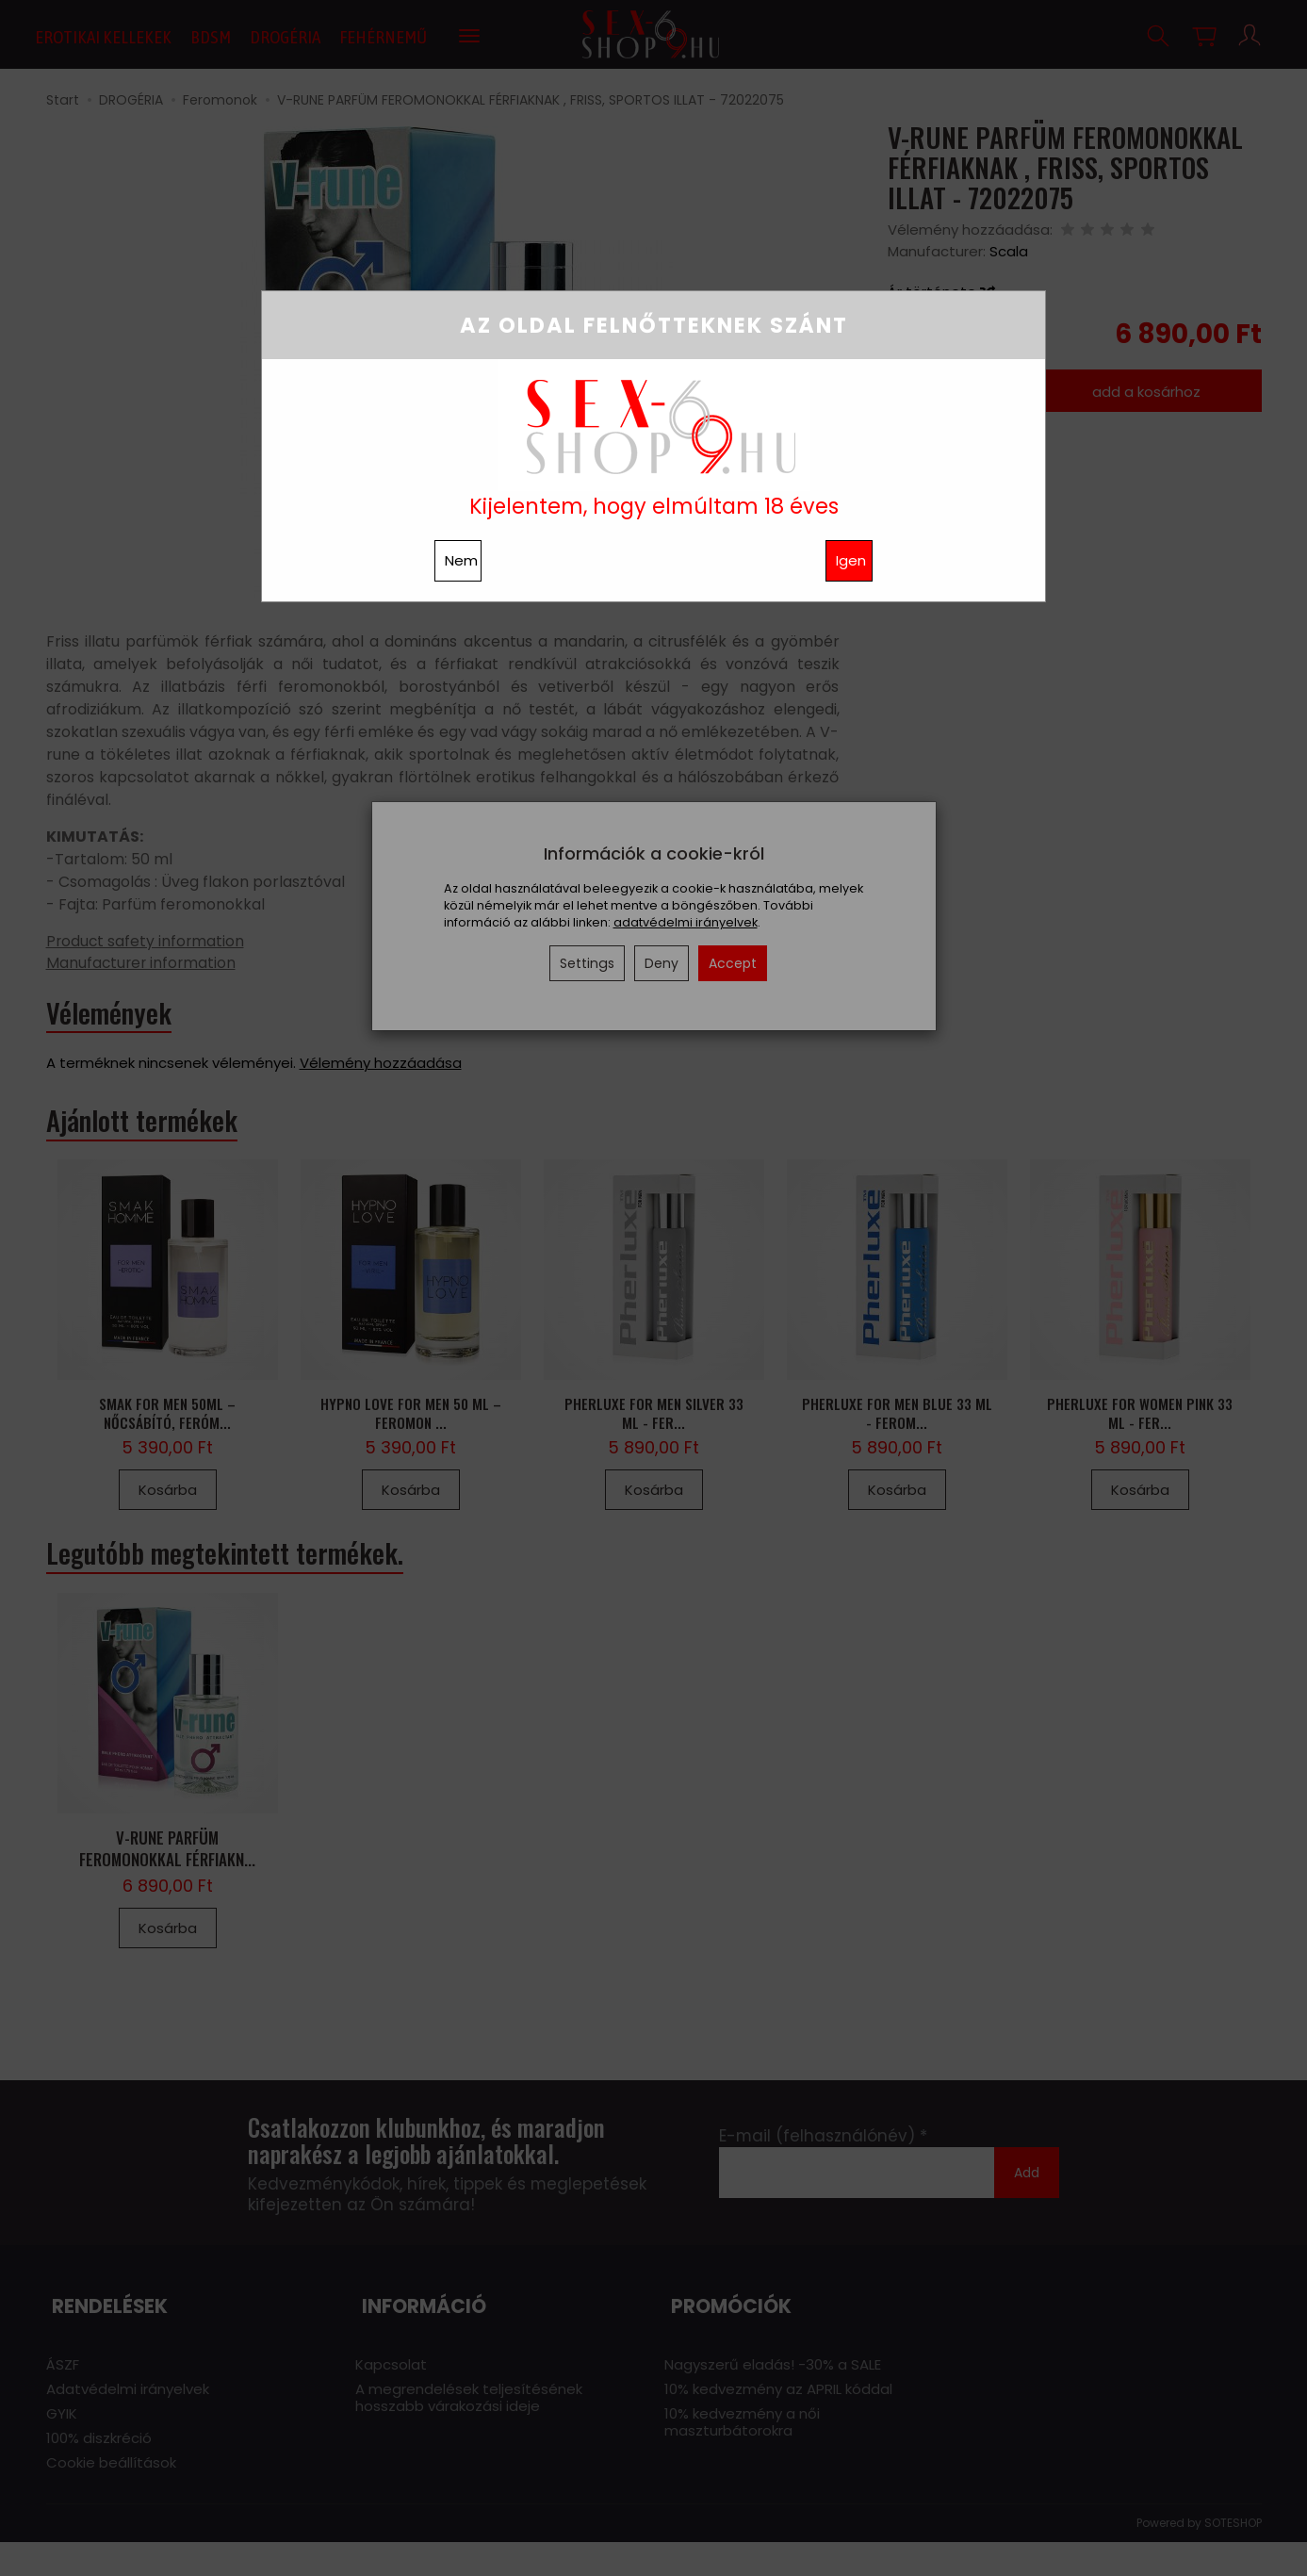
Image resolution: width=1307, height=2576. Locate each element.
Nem (461, 560)
